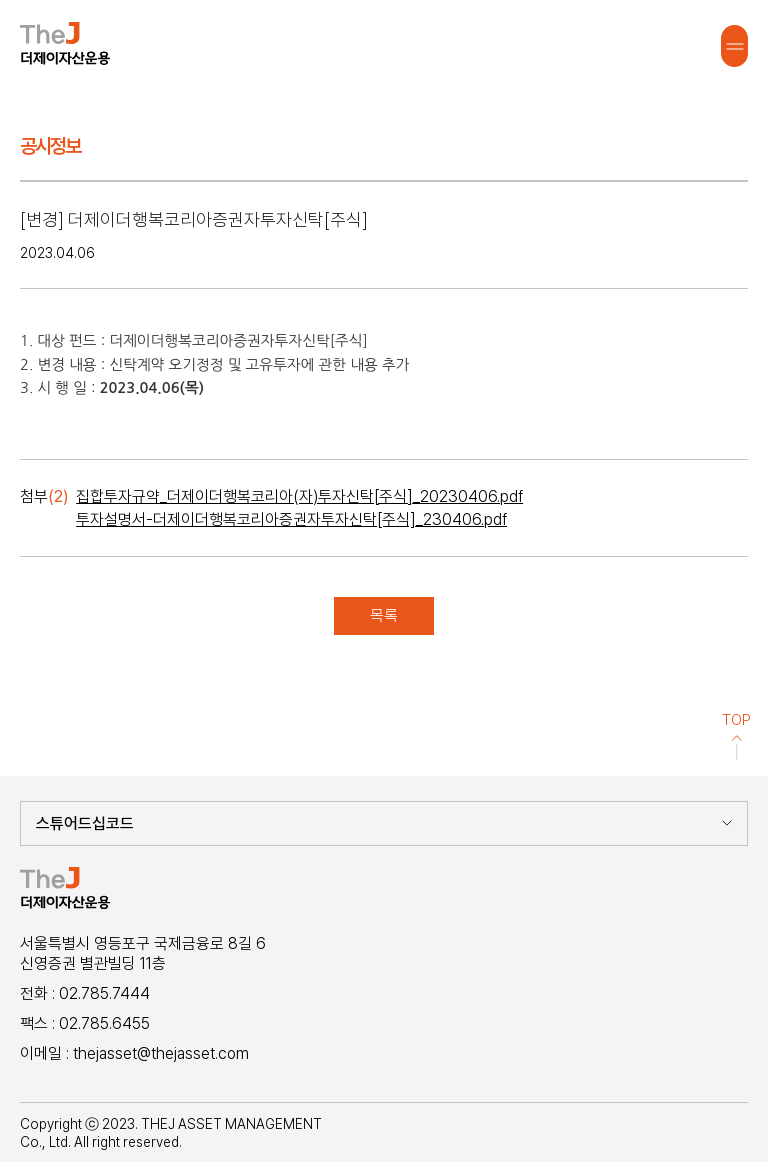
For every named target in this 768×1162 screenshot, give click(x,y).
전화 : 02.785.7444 (85, 993)
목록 (384, 615)
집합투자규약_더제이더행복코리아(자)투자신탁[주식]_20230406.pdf (299, 496)
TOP (736, 736)
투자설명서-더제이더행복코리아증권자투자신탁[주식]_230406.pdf (291, 519)
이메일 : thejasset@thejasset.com (134, 1053)
